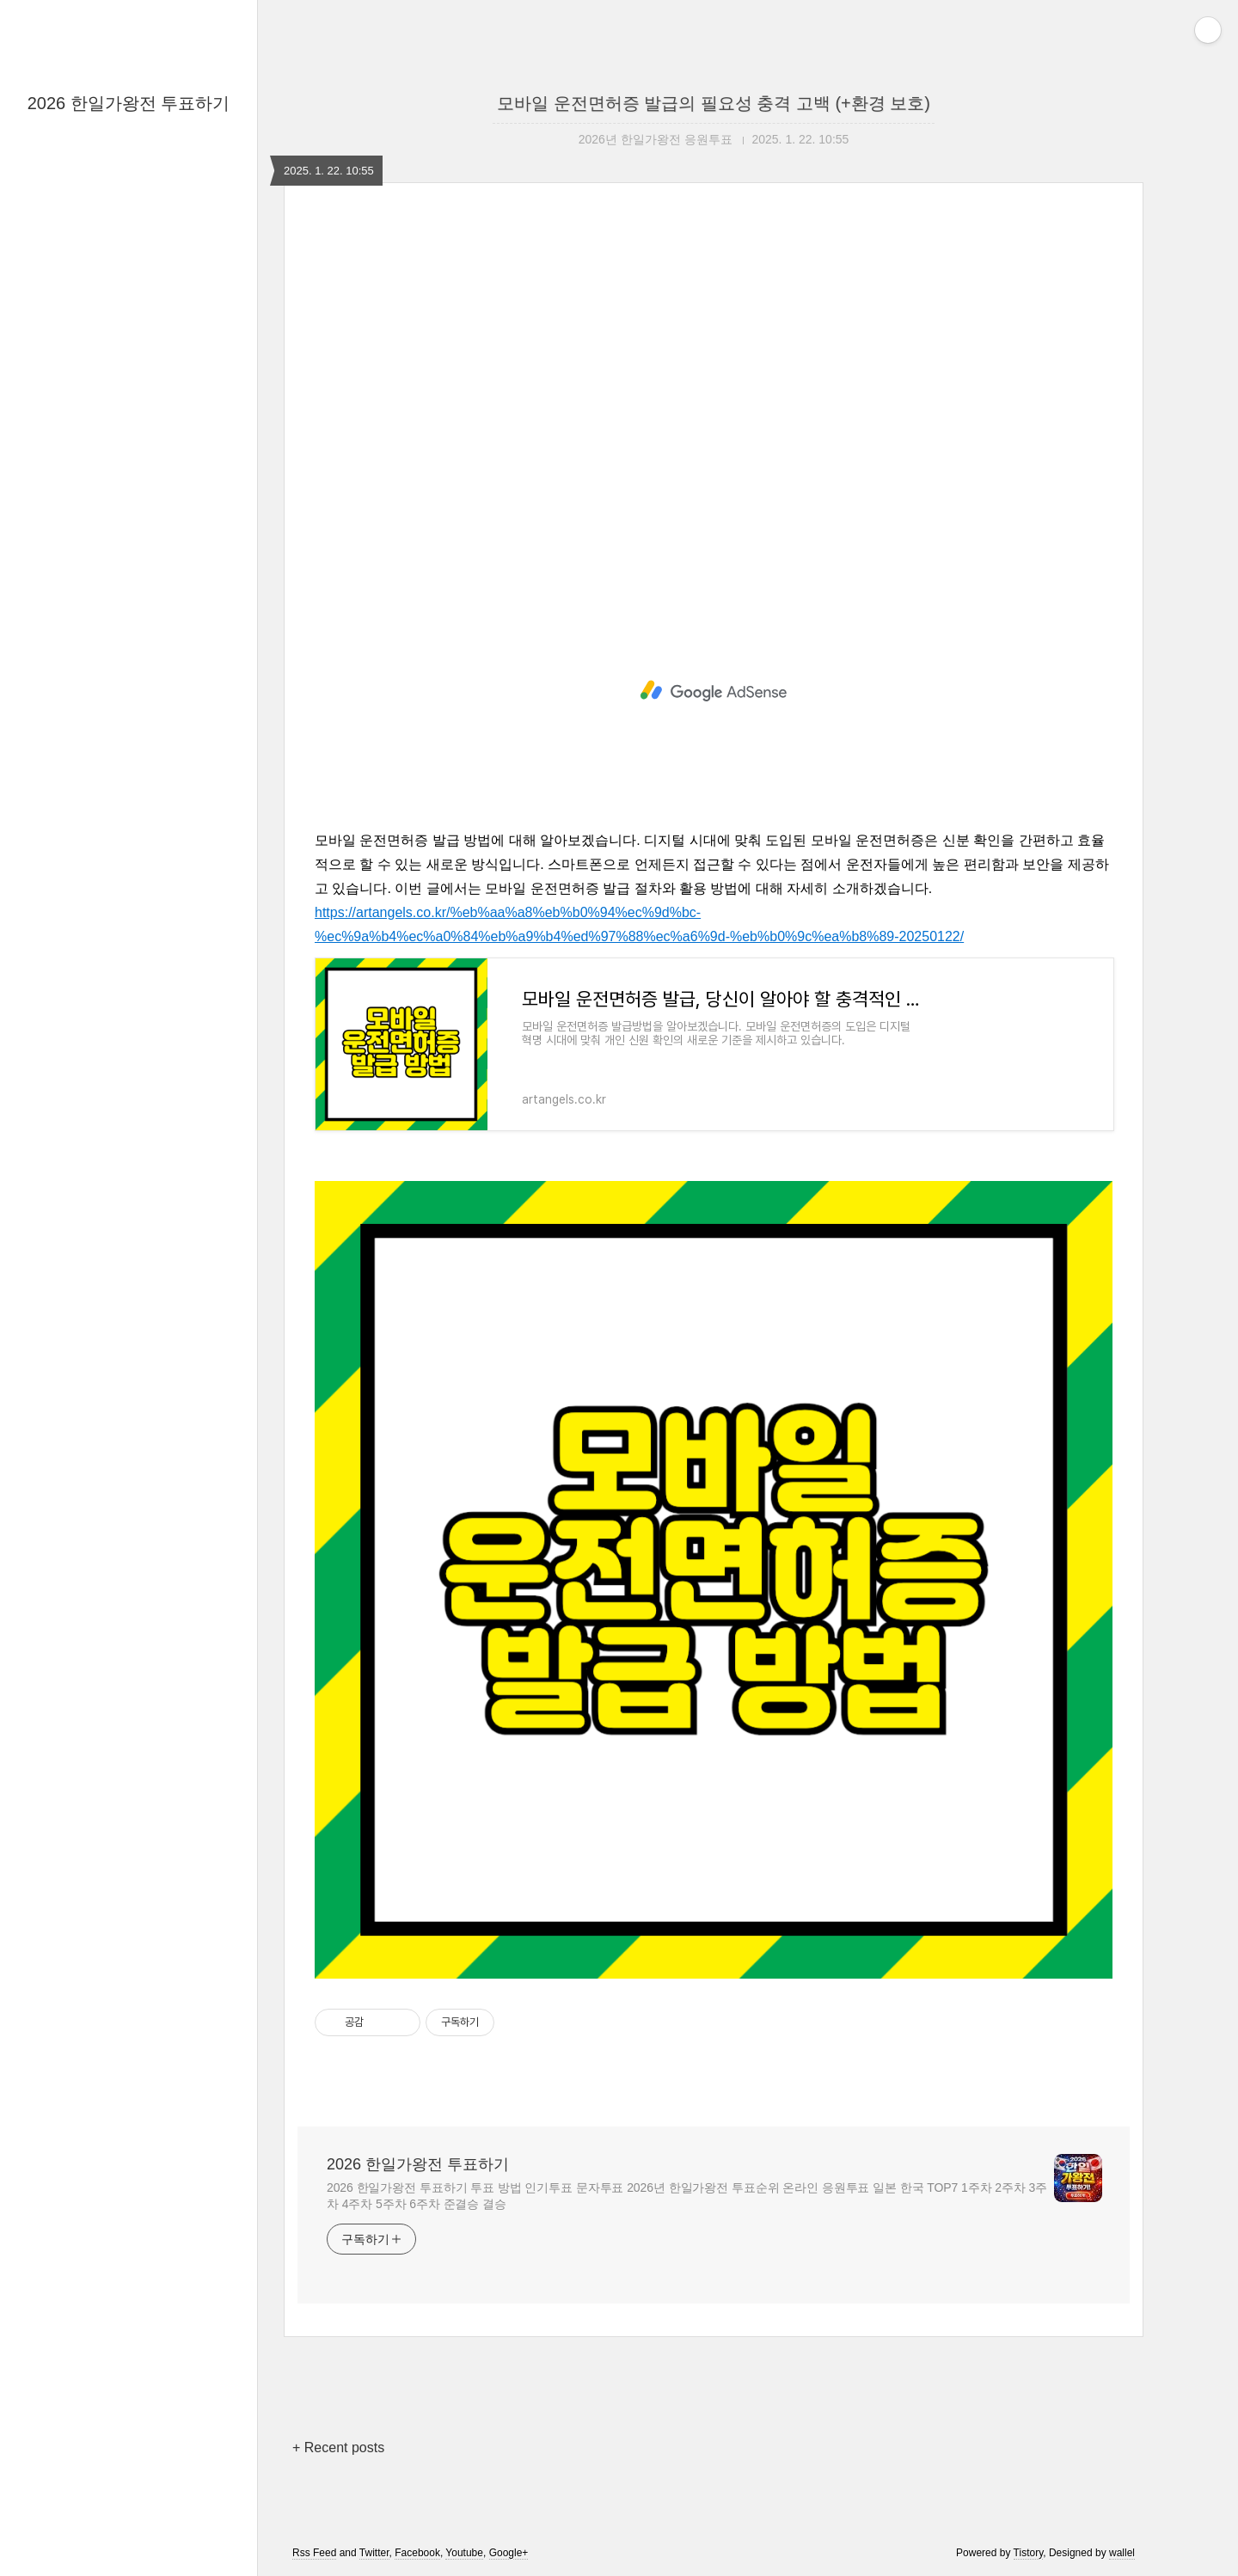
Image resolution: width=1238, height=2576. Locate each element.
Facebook (417, 2553)
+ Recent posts (338, 2447)
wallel (1122, 2553)
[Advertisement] (713, 407)
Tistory (1029, 2553)
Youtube (464, 2553)
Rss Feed (314, 2553)
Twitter (374, 2553)
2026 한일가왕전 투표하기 (129, 103)
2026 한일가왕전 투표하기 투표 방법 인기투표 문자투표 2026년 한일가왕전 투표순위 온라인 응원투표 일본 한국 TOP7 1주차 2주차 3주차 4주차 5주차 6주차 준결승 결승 (687, 2196)
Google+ (509, 2553)
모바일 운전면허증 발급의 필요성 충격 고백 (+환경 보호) (713, 103)
